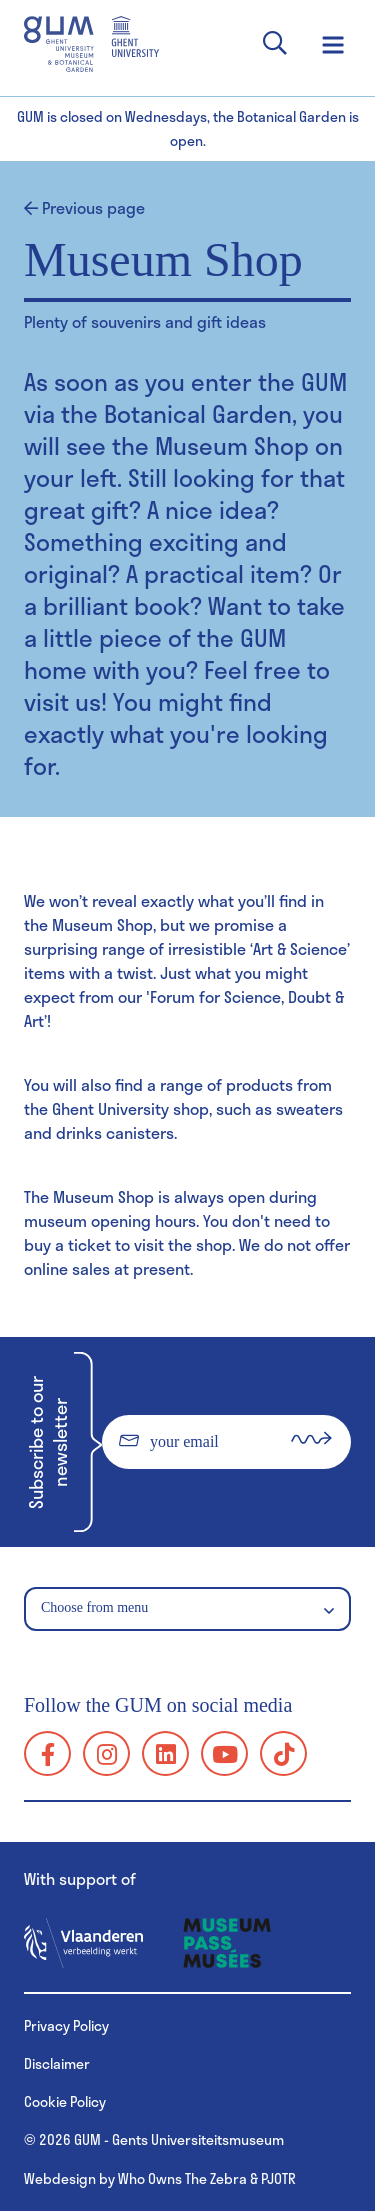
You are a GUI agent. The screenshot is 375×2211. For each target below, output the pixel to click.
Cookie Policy (65, 2101)
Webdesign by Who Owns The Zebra (135, 2178)
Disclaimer (57, 2063)
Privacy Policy (66, 2025)
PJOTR (278, 2178)
